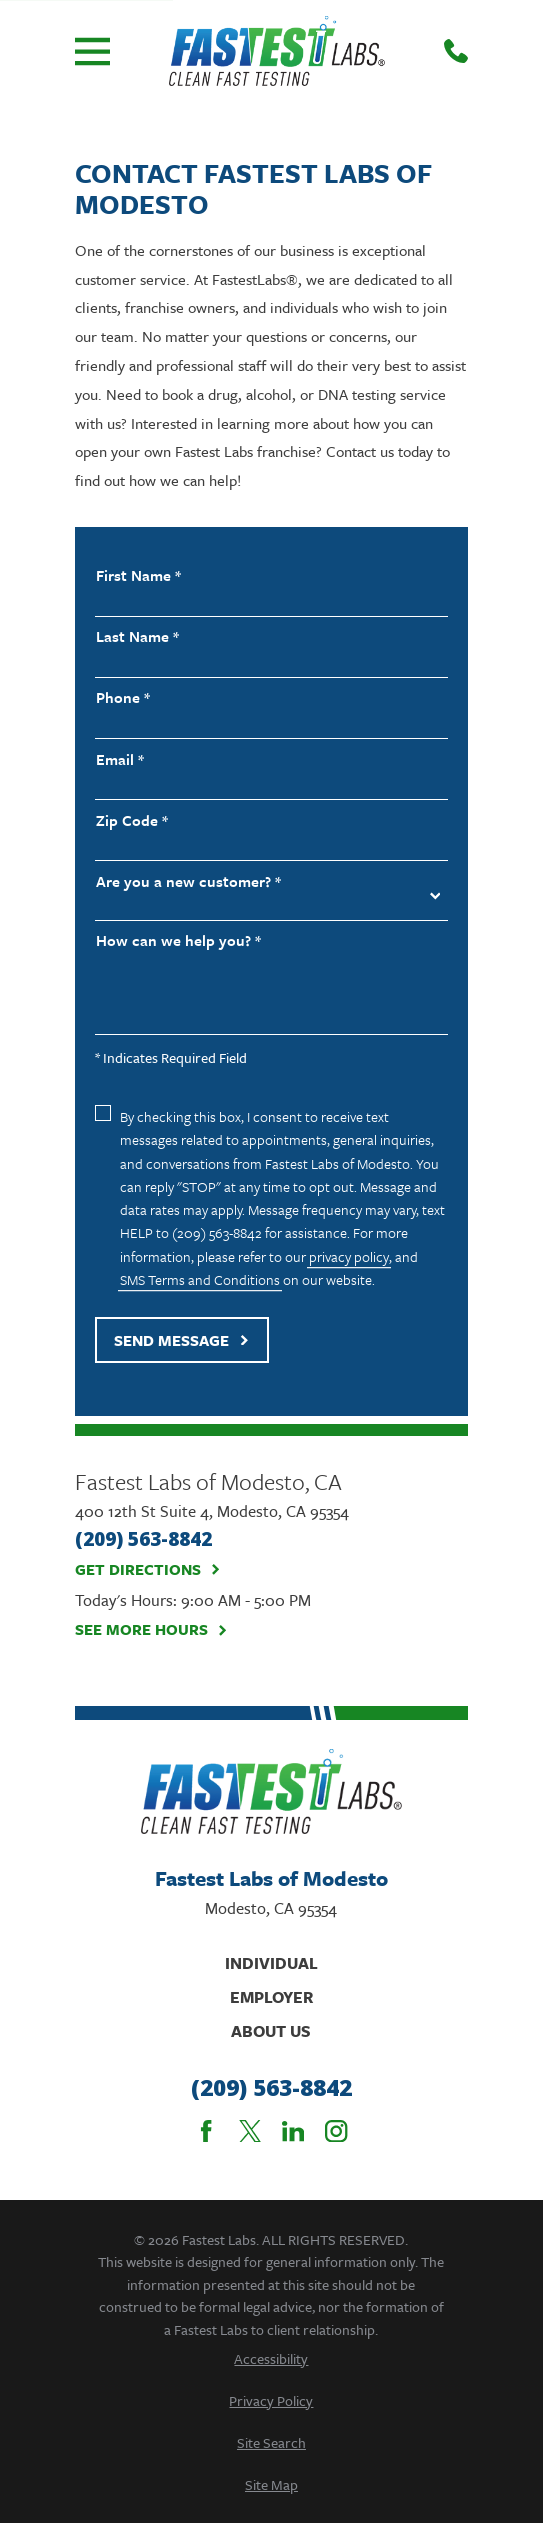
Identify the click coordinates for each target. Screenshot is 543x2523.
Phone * (123, 697)
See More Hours (151, 1630)
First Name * (138, 575)
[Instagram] (336, 2131)
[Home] (277, 51)
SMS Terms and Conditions (200, 1279)
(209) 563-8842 (271, 2088)
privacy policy (349, 1256)
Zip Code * (132, 820)
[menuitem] (271, 2358)
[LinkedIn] (293, 2131)
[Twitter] (250, 2131)
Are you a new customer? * (188, 881)
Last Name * (137, 636)
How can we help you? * (178, 940)
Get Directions (148, 1570)
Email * (120, 759)
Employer (271, 1997)
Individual (271, 1963)
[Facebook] (206, 2131)
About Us (271, 2031)
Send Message (181, 1340)
